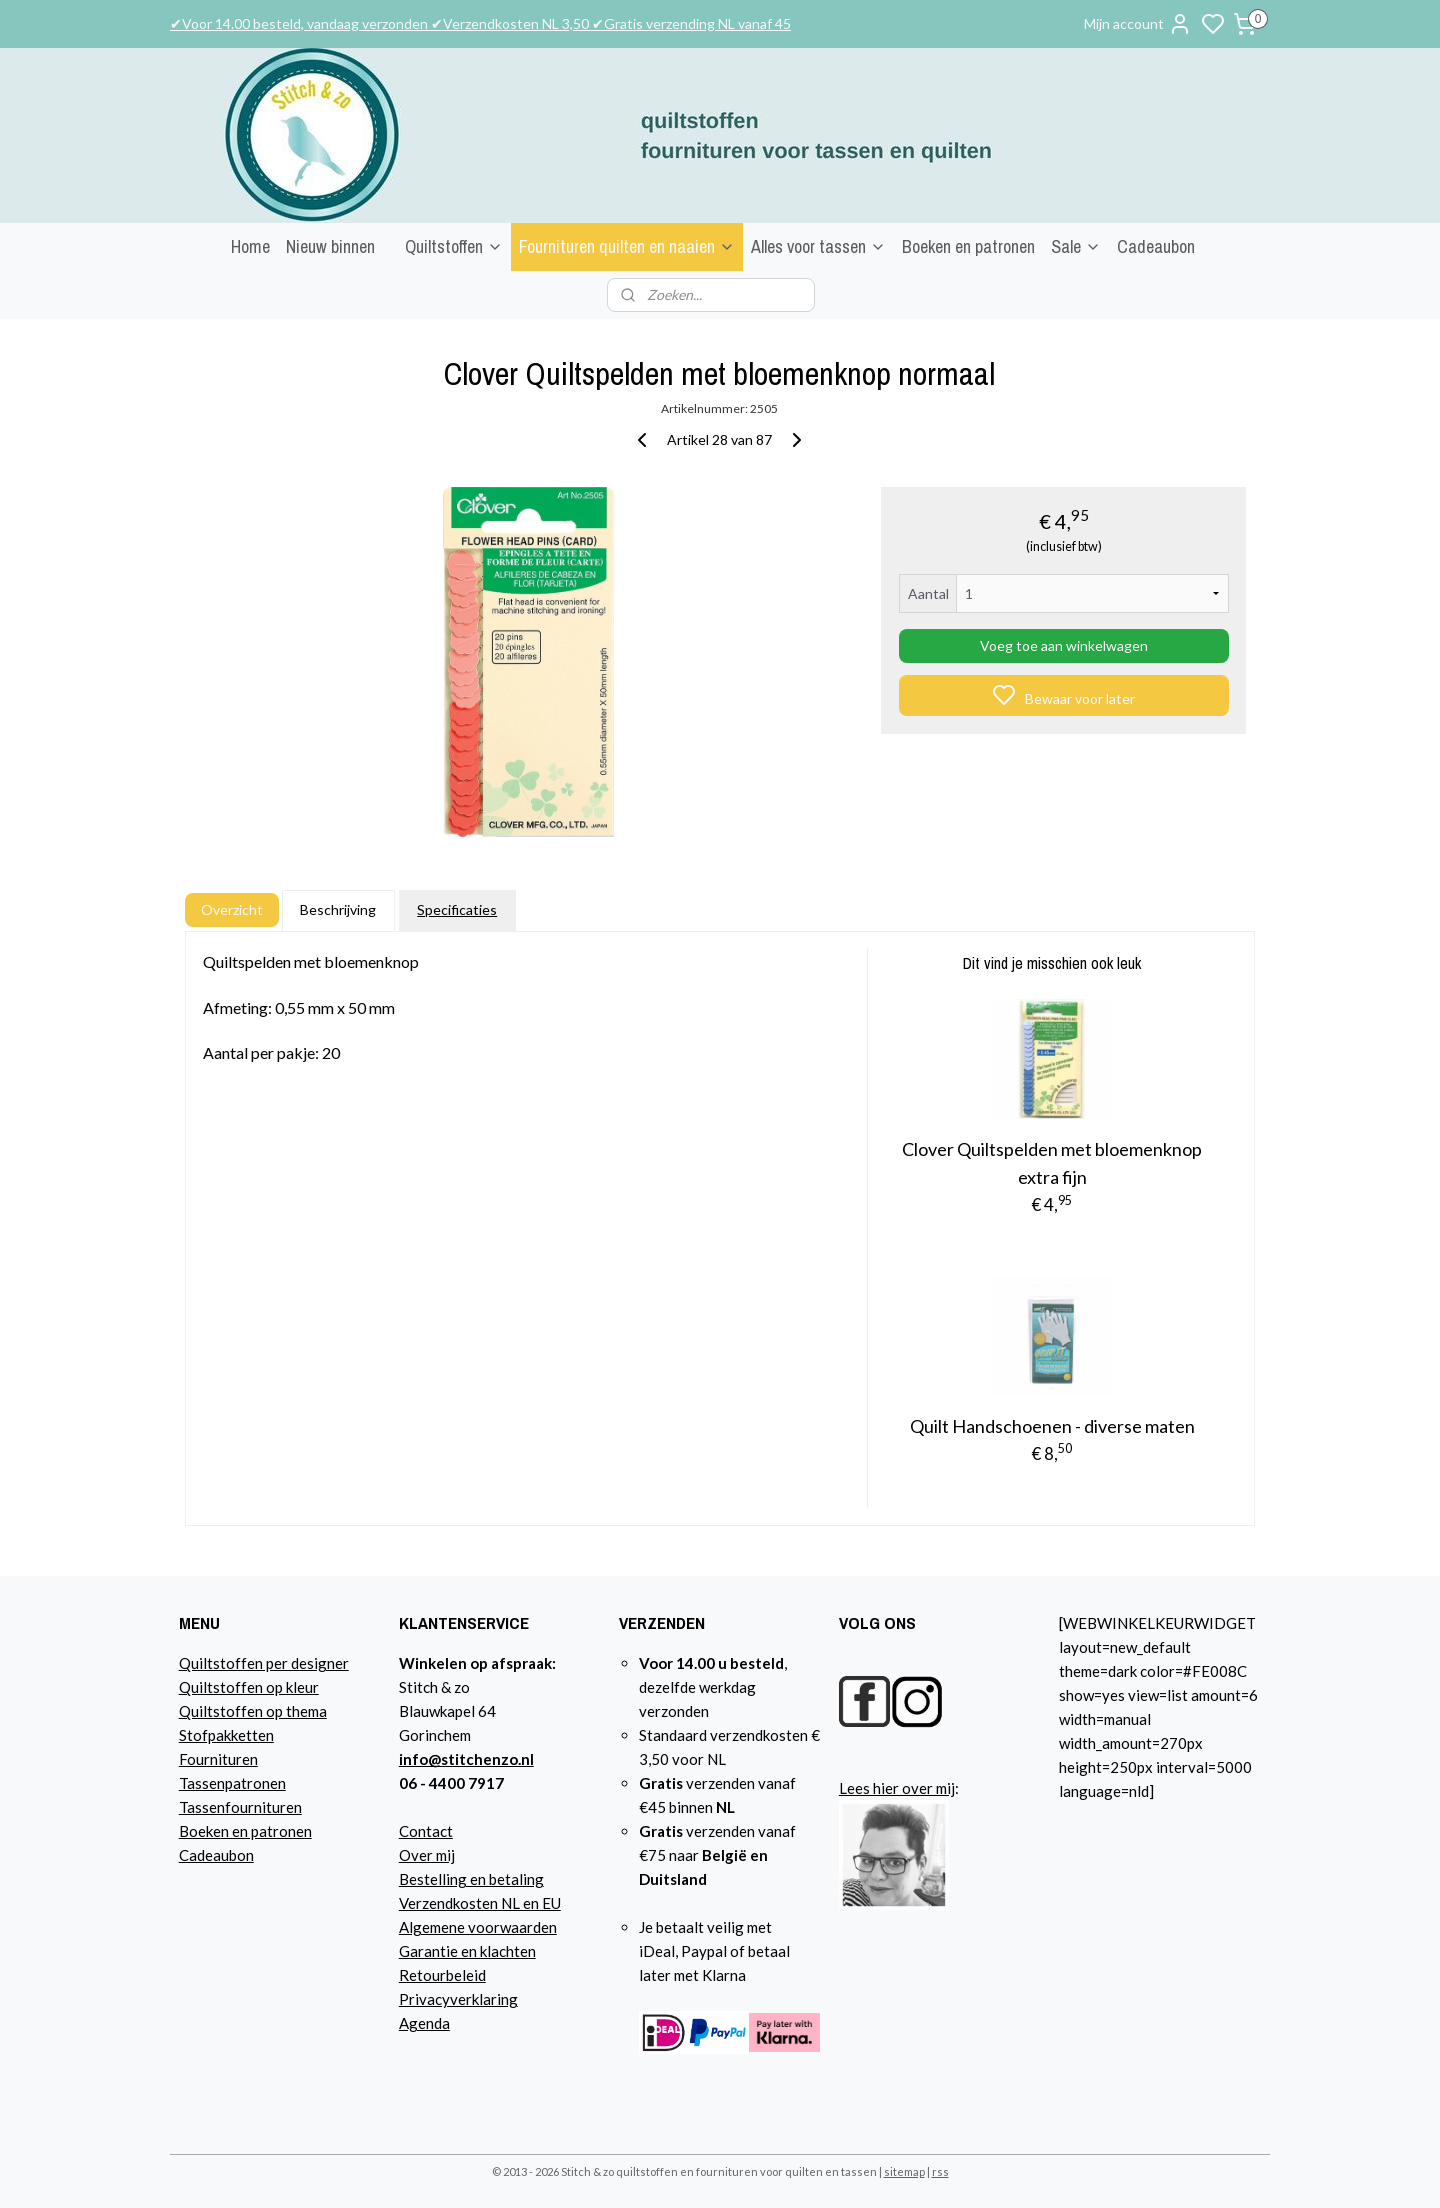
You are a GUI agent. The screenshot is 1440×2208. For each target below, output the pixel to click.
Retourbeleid (442, 1975)
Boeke (200, 1831)
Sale (1076, 246)
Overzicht (232, 909)
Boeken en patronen (968, 246)
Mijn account (1138, 24)
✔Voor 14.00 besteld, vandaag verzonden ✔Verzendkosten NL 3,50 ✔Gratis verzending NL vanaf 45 (480, 23)
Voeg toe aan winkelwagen (1064, 645)
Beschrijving (338, 909)
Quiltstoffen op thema (253, 1711)
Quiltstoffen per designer (264, 1663)
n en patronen (266, 1831)
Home (250, 246)
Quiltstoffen (454, 246)
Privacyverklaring (458, 1999)
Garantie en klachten (467, 1951)
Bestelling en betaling (471, 1879)
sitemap (904, 2171)
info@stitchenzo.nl (466, 1759)
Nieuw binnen (330, 246)
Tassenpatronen (232, 1783)
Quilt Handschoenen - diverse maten (1052, 1426)
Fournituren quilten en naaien (627, 246)
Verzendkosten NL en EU (480, 1903)
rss (940, 2171)
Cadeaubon (1156, 246)
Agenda (424, 2023)
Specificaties (457, 909)
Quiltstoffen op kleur (249, 1687)
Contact (426, 1831)
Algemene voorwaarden (478, 1927)
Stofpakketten (226, 1735)
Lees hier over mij (897, 1788)
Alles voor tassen (818, 246)
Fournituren (218, 1759)
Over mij (427, 1855)
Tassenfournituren (240, 1807)
